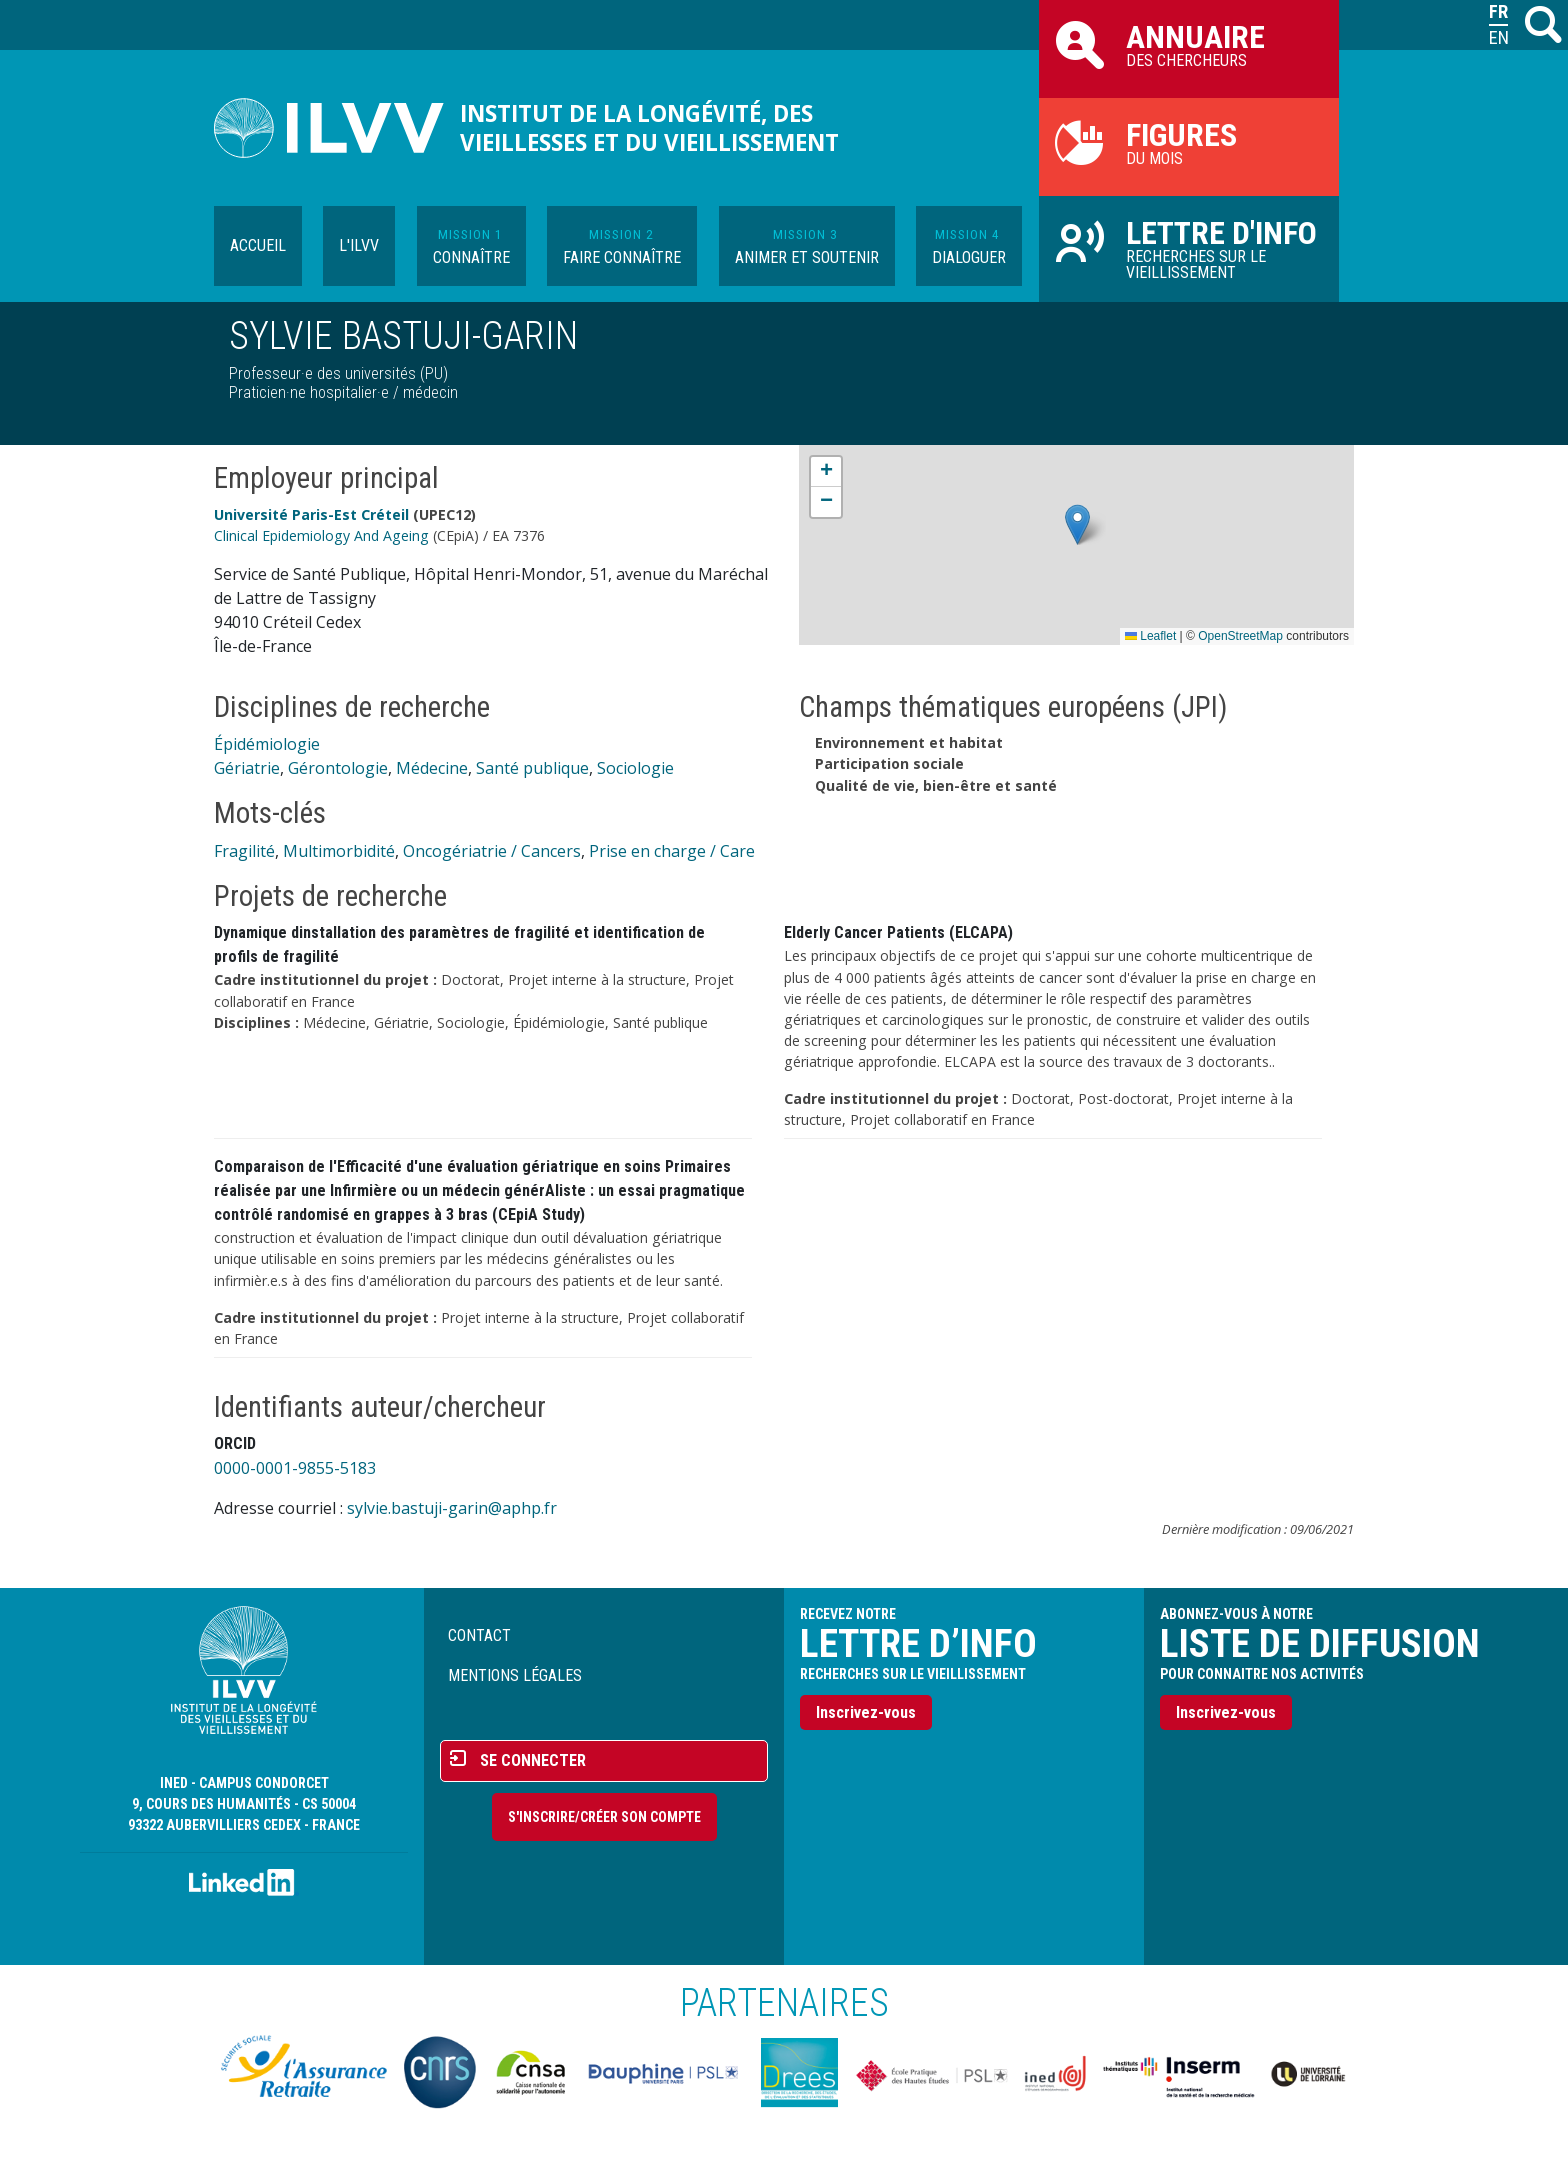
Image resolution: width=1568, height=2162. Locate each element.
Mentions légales (515, 1675)
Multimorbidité (339, 851)
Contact (479, 1635)
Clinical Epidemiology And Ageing (321, 535)
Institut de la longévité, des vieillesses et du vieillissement (649, 128)
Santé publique (532, 768)
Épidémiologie (267, 744)
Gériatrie (247, 768)
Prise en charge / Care (672, 851)
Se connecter (533, 1760)
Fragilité (244, 851)
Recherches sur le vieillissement (1189, 248)
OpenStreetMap (1240, 636)
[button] (1077, 524)
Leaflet (1150, 636)
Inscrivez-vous (866, 1712)
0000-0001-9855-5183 (295, 1468)
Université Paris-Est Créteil (311, 514)
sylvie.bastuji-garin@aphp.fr (452, 1508)
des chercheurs (1189, 44)
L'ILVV (359, 245)
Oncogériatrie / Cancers (492, 851)
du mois (1189, 142)
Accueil (258, 245)
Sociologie (635, 768)
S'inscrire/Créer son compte (604, 1817)
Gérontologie (338, 768)
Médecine (432, 768)
